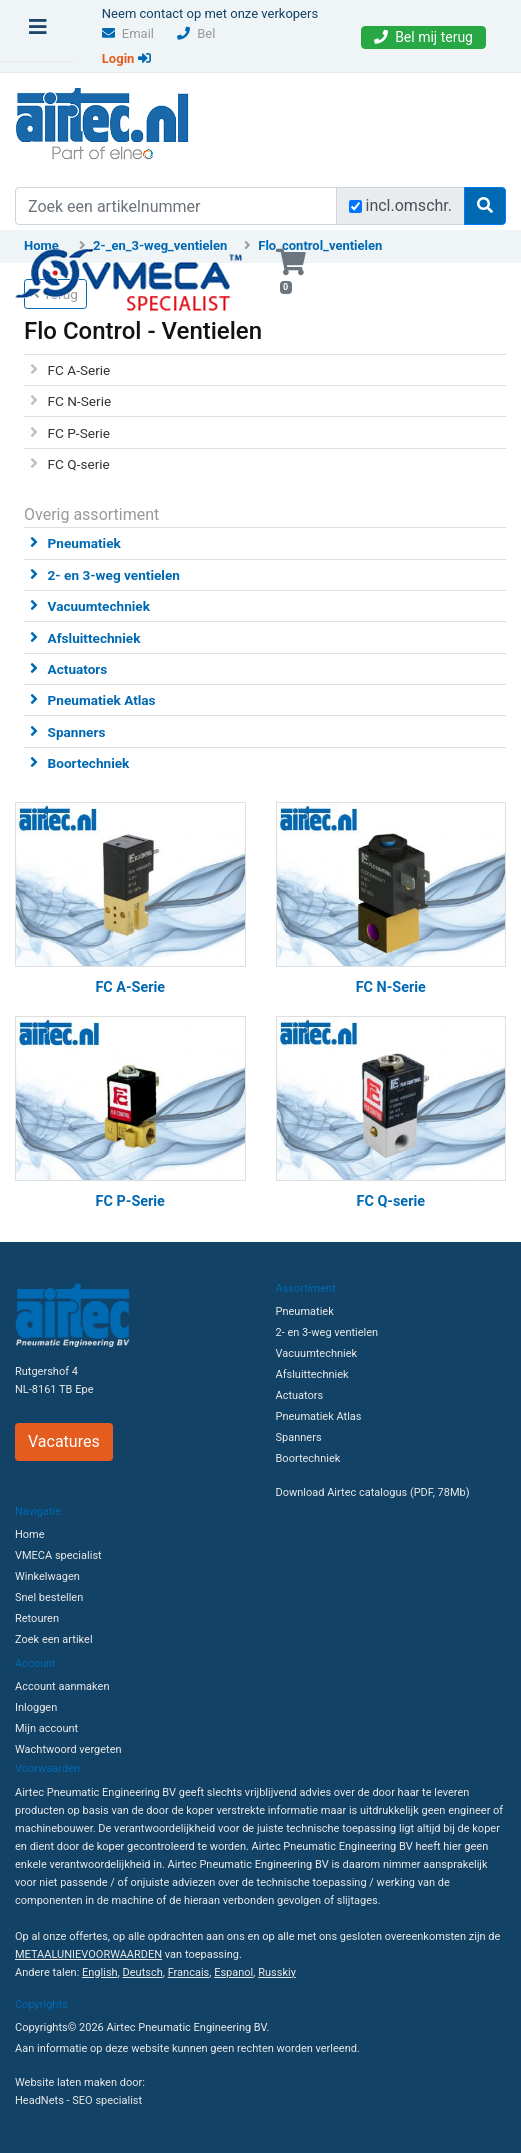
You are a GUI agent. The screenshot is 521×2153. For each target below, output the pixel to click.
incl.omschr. (409, 205)
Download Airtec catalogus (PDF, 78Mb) (373, 1492)
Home (30, 1534)
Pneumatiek (84, 543)
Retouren (37, 1618)
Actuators (78, 669)
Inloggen (36, 1707)
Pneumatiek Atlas (102, 700)
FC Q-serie (79, 464)
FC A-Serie (79, 370)
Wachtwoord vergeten (68, 1749)
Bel (196, 33)
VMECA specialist (58, 1555)
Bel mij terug (423, 37)
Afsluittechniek (94, 638)
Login (126, 58)
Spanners (77, 732)
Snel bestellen (49, 1597)
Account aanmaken (62, 1686)
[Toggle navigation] (38, 32)
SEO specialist (107, 2100)
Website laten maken (66, 2082)
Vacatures (64, 1441)
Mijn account (46, 1728)
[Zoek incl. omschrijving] (355, 206)
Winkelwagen (47, 1576)
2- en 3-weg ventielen (114, 575)
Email (128, 33)
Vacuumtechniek (99, 606)
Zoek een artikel (54, 1639)
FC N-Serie (80, 401)
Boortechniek (89, 763)
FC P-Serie (79, 433)
